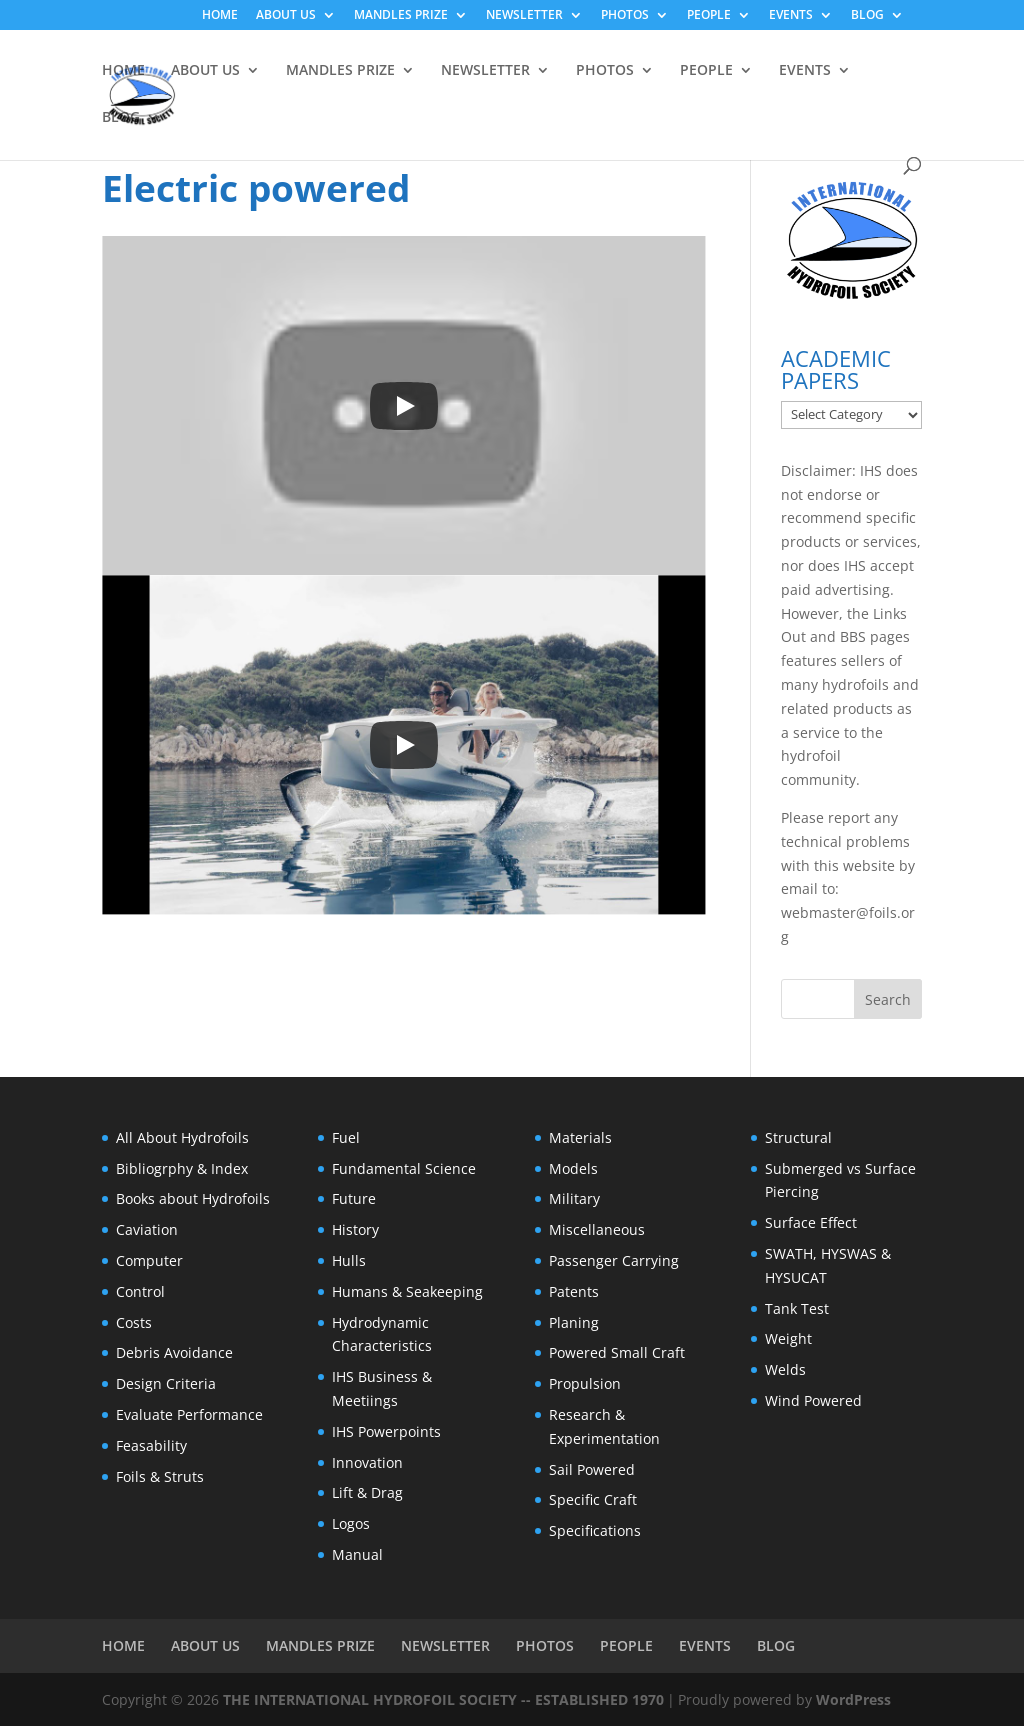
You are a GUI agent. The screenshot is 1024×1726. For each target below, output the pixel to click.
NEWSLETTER (524, 16)
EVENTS (791, 16)
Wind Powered (813, 1400)
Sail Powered (592, 1469)
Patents (574, 1291)
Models (573, 1168)
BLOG (867, 16)
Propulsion (585, 1383)
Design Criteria (166, 1383)
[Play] (404, 406)
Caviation (147, 1229)
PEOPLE (709, 16)
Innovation (367, 1462)
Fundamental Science (404, 1168)
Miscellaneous (597, 1229)
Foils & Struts (160, 1476)
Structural (798, 1137)
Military (574, 1198)
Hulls (349, 1260)
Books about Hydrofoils (193, 1198)
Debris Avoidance (174, 1352)
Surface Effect (811, 1222)
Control (140, 1291)
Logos (351, 1523)
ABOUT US (286, 16)
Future (354, 1198)
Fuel (346, 1137)
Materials (580, 1137)
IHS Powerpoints (386, 1431)
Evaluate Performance (189, 1414)
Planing (574, 1322)
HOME (220, 16)
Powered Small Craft (617, 1352)
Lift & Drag (367, 1492)
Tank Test (797, 1308)
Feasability (151, 1445)
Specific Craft (593, 1499)
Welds (785, 1369)
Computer (149, 1260)
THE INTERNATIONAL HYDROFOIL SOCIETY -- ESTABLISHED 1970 (443, 1699)
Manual (357, 1554)
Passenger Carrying (614, 1260)
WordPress (853, 1699)
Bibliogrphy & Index (182, 1168)
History (355, 1229)
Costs (134, 1322)
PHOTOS (625, 16)
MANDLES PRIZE (401, 16)
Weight (788, 1338)
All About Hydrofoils (182, 1137)
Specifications (595, 1530)
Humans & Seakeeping (407, 1291)
